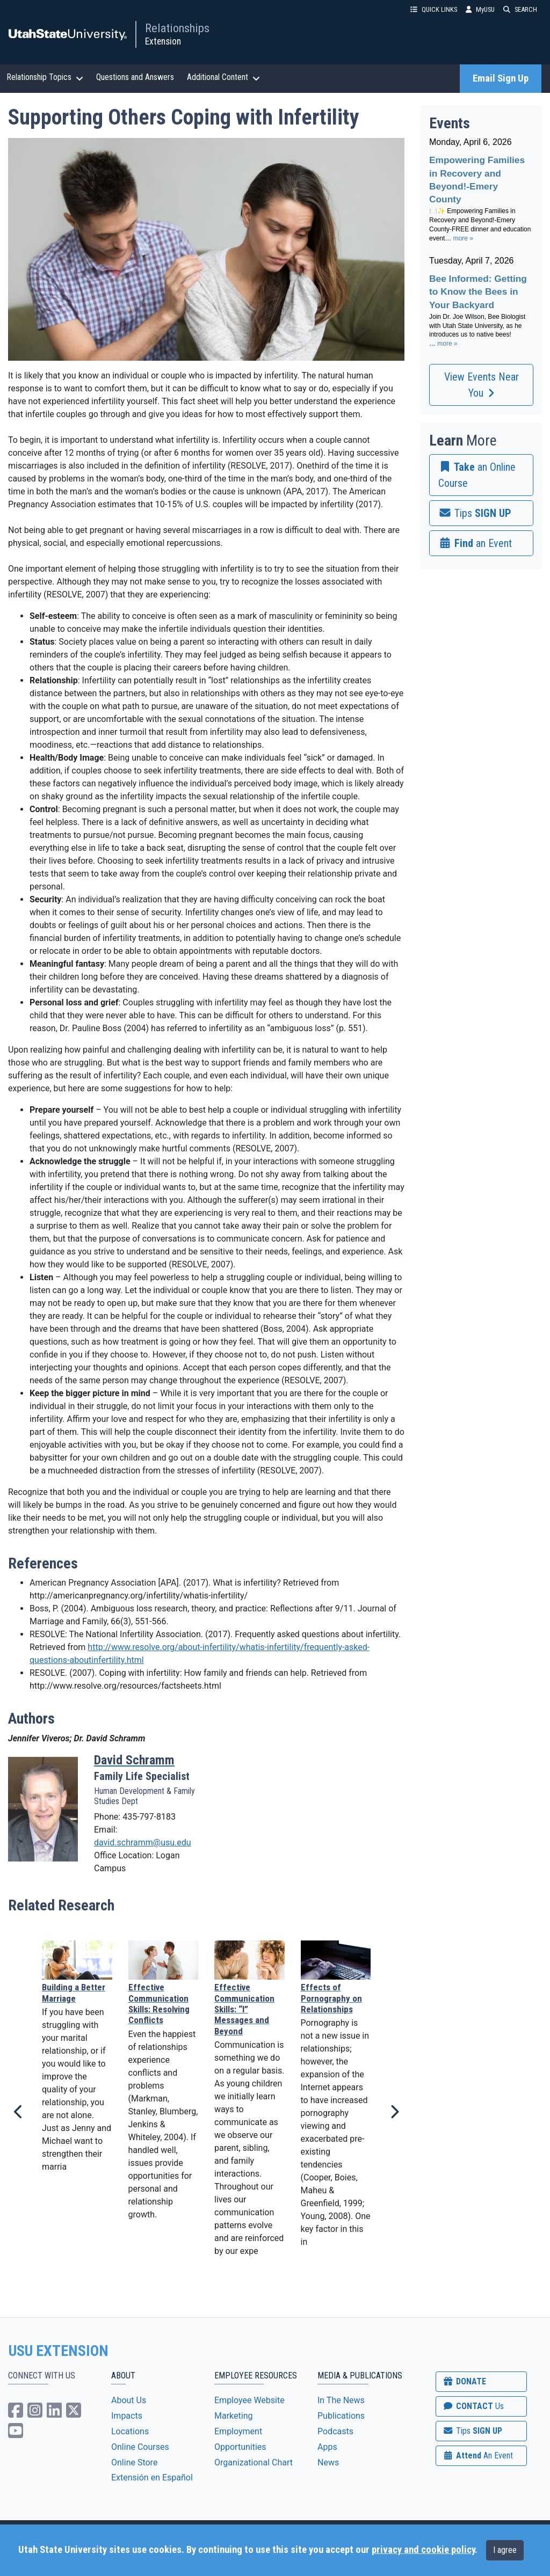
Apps (327, 2447)
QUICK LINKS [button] (433, 9)
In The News (341, 2400)
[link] (481, 475)
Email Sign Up (501, 78)
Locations (130, 2431)
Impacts (126, 2416)
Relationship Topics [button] (44, 77)
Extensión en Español (152, 2477)
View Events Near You (481, 384)
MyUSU (480, 9)
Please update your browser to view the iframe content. (481, 248)
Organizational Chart (253, 2462)
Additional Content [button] (223, 77)
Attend (477, 2455)
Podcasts (335, 2431)
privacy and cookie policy (423, 2550)
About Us (128, 2400)
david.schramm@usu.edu (142, 1842)
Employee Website (249, 2400)
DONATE (464, 2381)
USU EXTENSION (58, 2351)
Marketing (233, 2416)
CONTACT (473, 2406)
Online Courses (140, 2447)
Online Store (134, 2462)
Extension (163, 41)
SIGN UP (472, 2431)
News (328, 2462)
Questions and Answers (135, 77)
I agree (505, 2550)
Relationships (177, 28)
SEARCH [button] (520, 9)
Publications (341, 2416)
